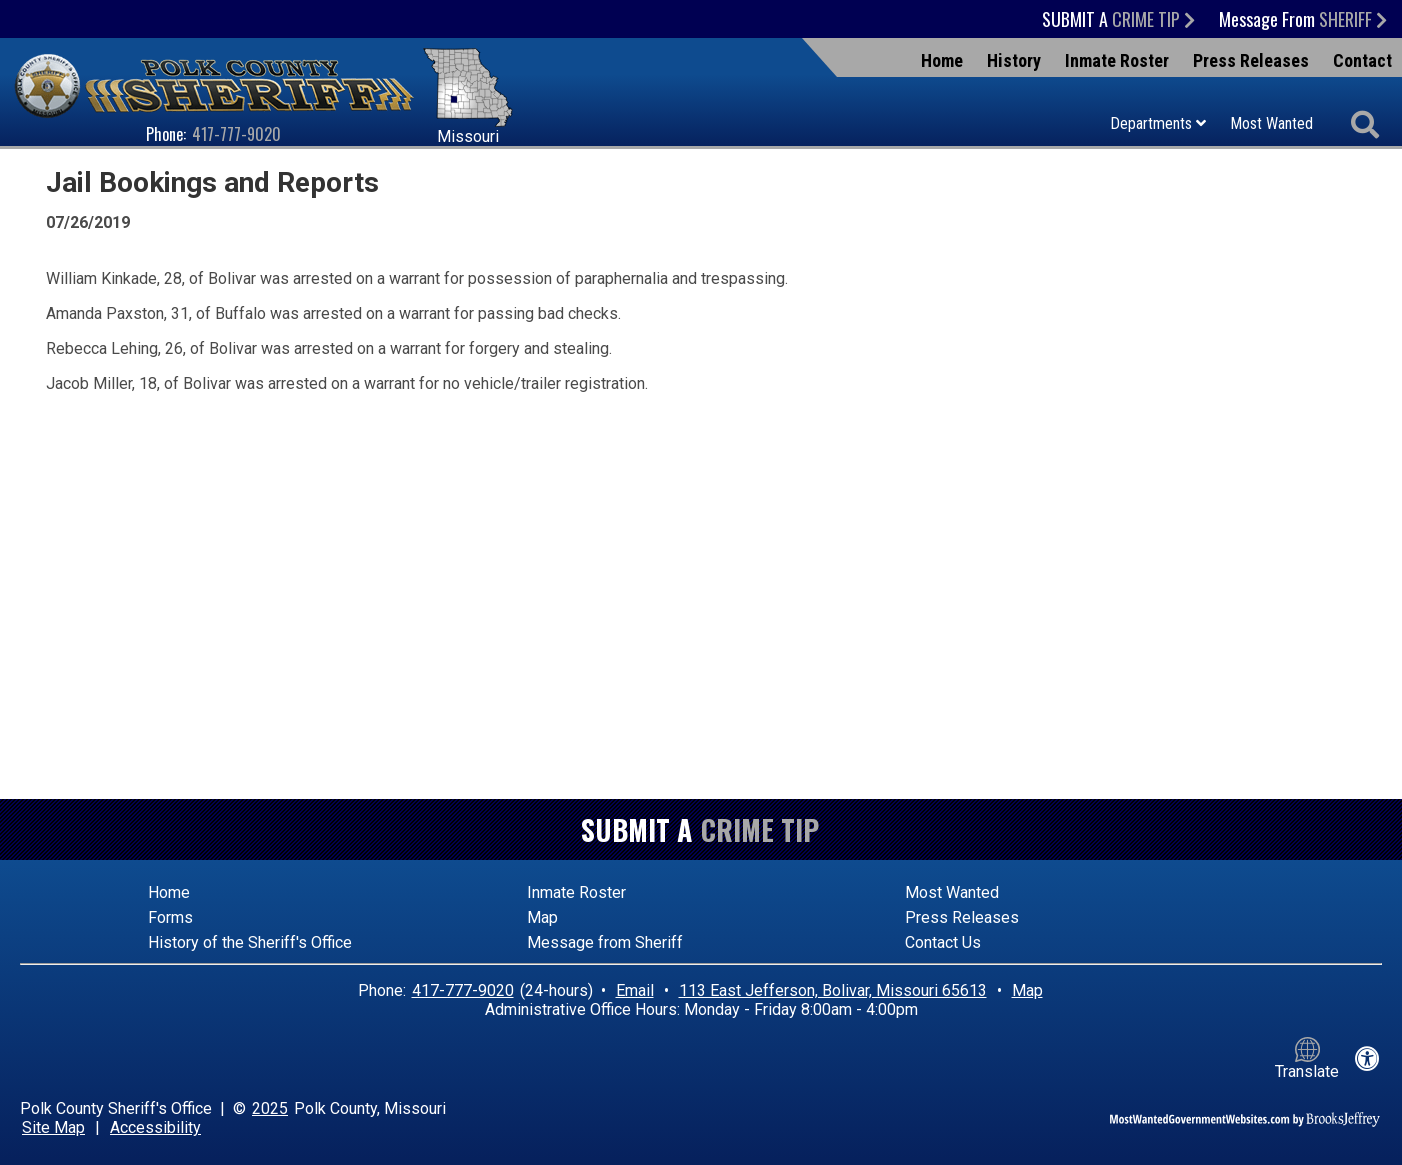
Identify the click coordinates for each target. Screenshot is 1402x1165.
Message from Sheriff (605, 942)
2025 (270, 1108)
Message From (1303, 19)
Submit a (1118, 19)
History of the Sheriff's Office (250, 942)
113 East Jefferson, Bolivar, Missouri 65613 (833, 990)
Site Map (53, 1127)
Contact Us (943, 942)
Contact (1362, 60)
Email (635, 990)
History (1014, 60)
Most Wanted (1271, 123)
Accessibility (155, 1127)
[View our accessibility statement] (1367, 1059)
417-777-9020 (236, 134)
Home (942, 60)
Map (542, 917)
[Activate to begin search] (1364, 125)
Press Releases (1251, 60)
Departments (1158, 123)
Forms (170, 917)
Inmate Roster (1117, 60)
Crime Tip (760, 829)
